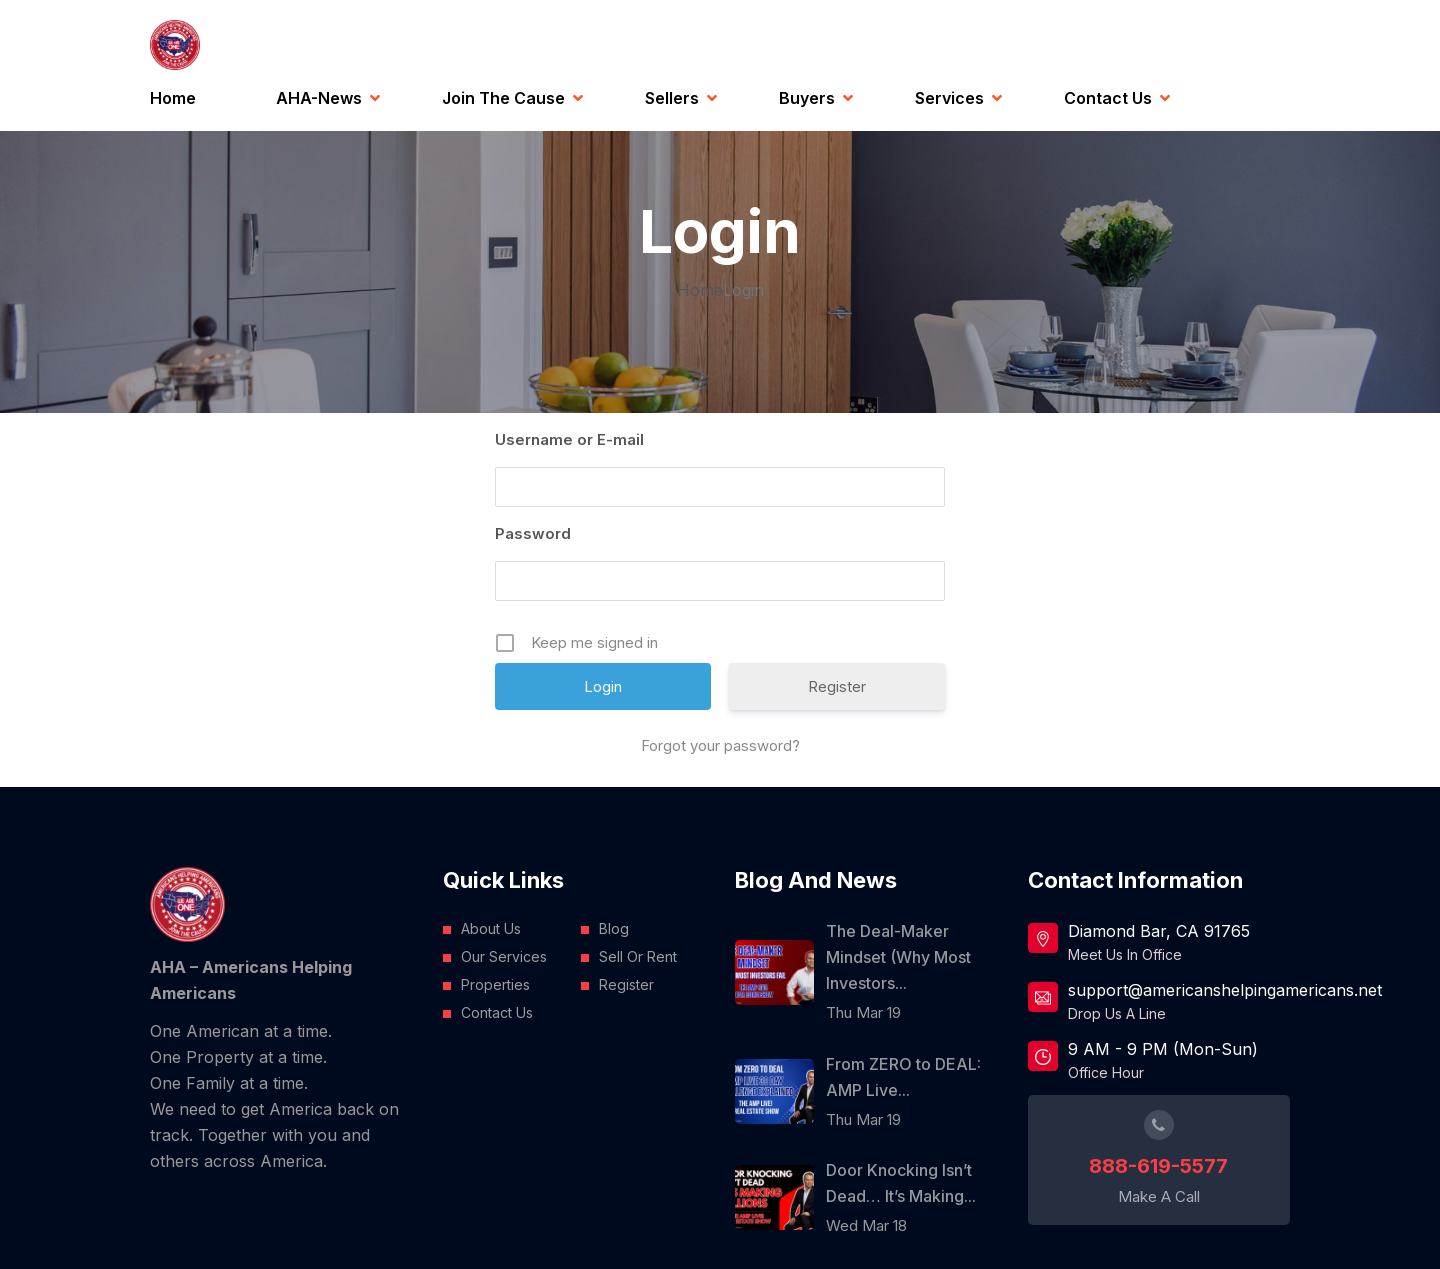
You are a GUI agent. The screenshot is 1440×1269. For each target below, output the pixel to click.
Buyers (807, 98)
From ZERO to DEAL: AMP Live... (903, 1077)
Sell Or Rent (638, 956)
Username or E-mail (569, 439)
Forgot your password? (720, 745)
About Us (491, 928)
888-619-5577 (1158, 1166)
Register (837, 686)
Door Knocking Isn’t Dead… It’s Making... (901, 1183)
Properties (495, 984)
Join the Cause (503, 98)
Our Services (504, 956)
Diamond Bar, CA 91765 (1159, 931)
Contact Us (1108, 98)
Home (173, 98)
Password (533, 533)
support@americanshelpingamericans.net (1179, 990)
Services (949, 98)
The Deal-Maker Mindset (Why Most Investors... (898, 957)
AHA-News (319, 98)
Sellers (672, 98)
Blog (614, 928)
